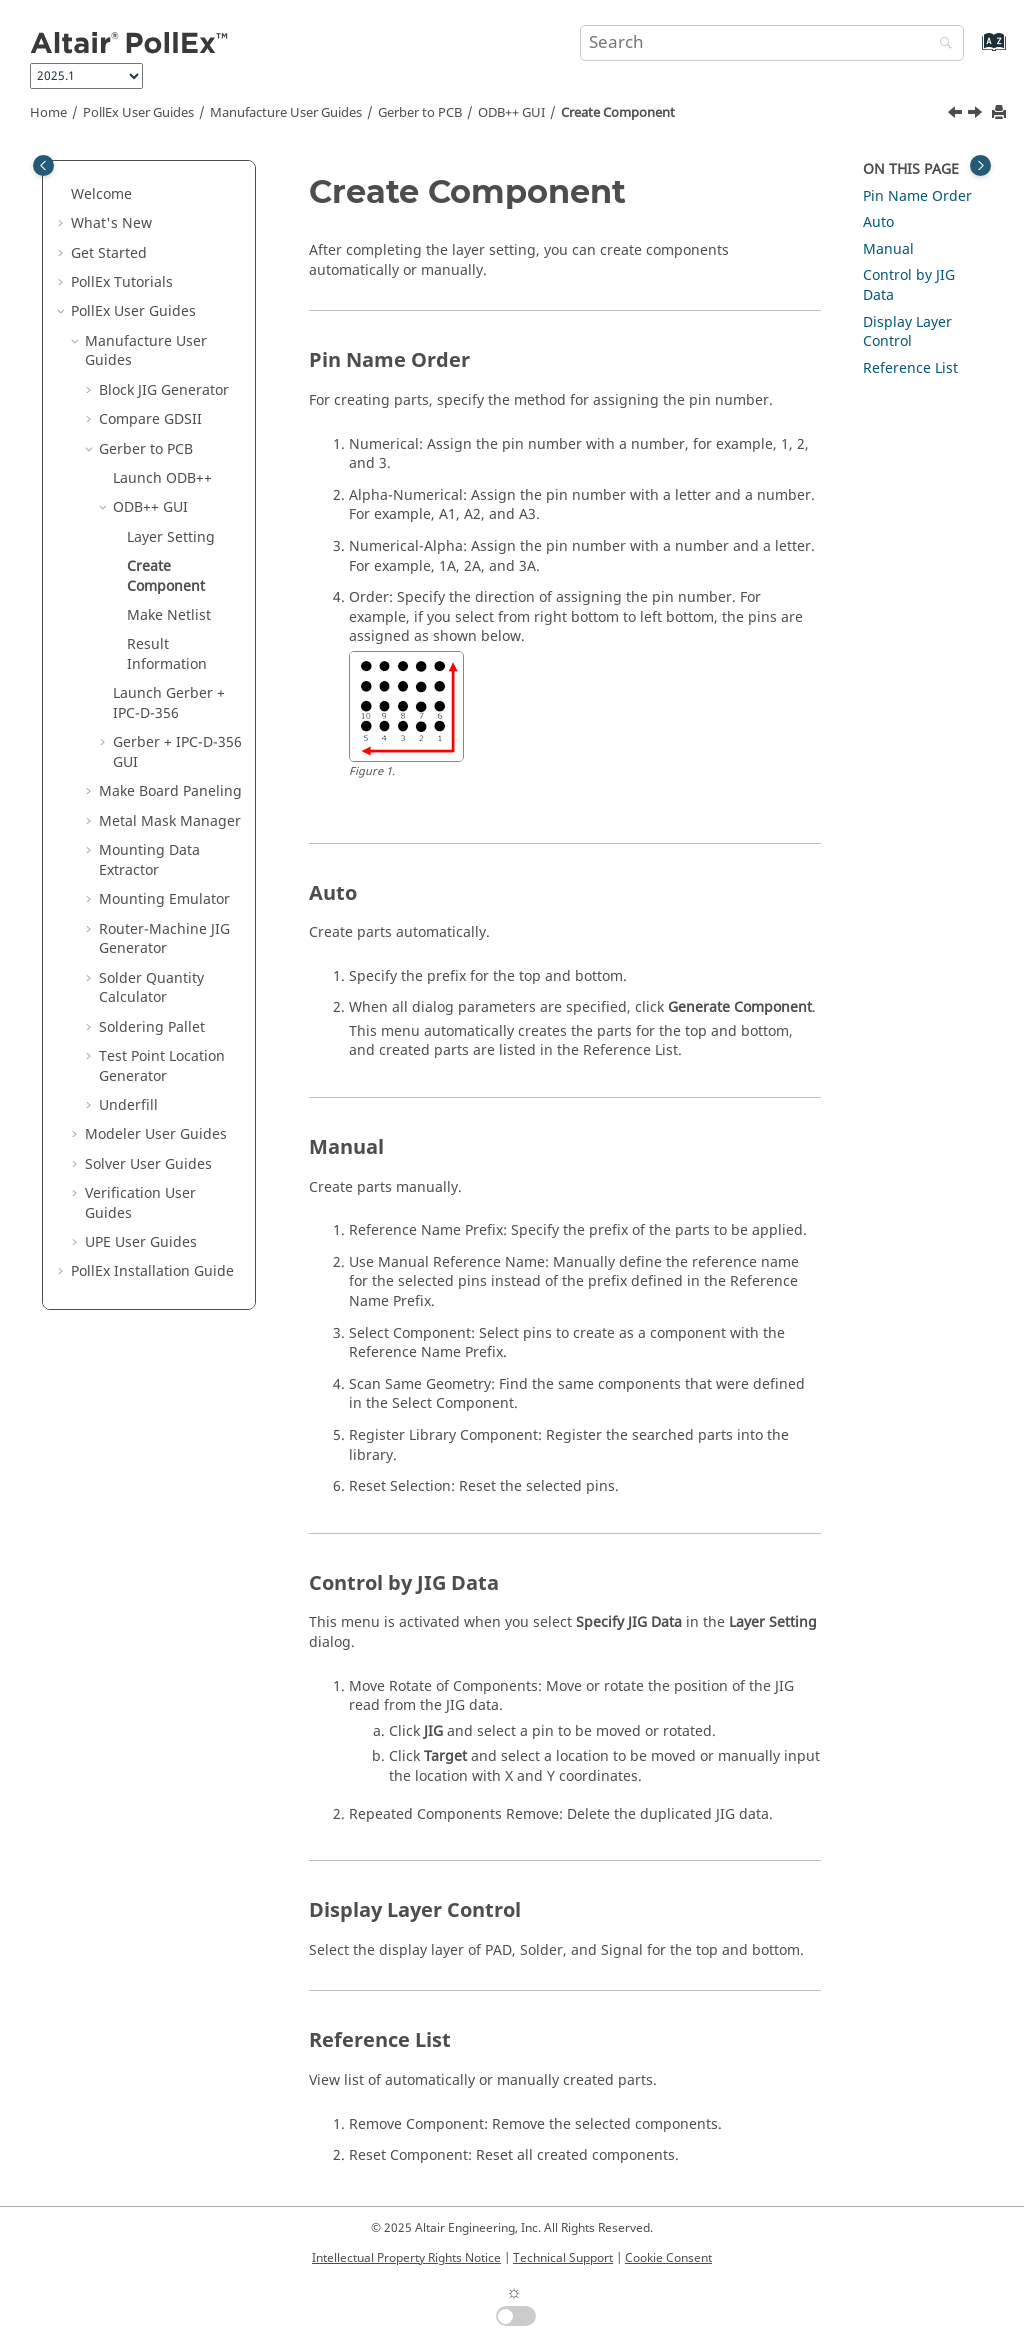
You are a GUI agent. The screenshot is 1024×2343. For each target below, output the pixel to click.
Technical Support (563, 2258)
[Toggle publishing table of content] (43, 165)
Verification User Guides (140, 1203)
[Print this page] (1001, 113)
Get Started (109, 253)
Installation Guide (152, 1271)
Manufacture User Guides (286, 113)
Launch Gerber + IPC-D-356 (169, 703)
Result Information (167, 654)
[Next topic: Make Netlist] (977, 115)
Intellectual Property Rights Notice (406, 2258)
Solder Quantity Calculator (151, 988)
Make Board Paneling (170, 791)
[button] (63, 195)
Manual (888, 249)
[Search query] (772, 43)
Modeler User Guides (156, 1134)
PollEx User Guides (138, 113)
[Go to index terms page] (972, 51)
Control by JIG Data (909, 285)
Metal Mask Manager (170, 821)
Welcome (101, 194)
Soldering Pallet (152, 1027)
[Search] (941, 44)
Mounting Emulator (164, 899)
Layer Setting (171, 537)
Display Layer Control (907, 332)
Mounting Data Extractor (149, 860)
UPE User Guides (141, 1242)
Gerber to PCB (420, 113)
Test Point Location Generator (162, 1066)
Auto (878, 222)
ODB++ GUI (511, 113)
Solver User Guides (148, 1164)
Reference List (910, 368)
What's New (111, 223)
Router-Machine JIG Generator (164, 939)
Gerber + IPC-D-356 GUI (177, 752)
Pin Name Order (917, 196)
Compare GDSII (150, 419)
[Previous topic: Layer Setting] (957, 115)
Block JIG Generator (164, 390)
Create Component (618, 113)
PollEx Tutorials (122, 282)
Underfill (128, 1105)
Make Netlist (169, 615)
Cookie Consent (668, 2258)
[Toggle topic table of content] (980, 165)
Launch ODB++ (162, 478)
